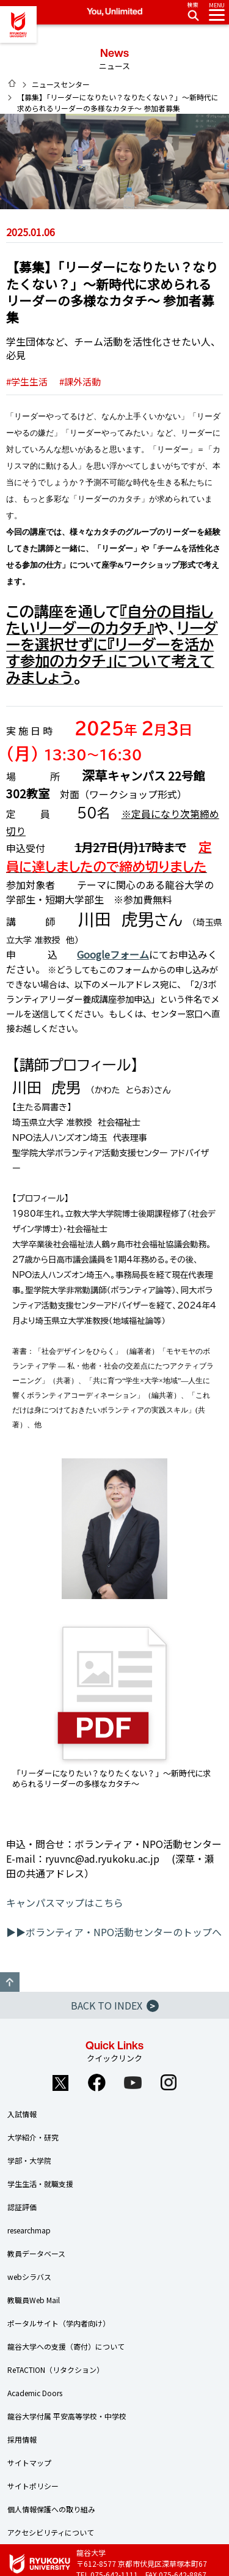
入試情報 (22, 2114)
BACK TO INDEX (115, 2005)
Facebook (96, 2082)
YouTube (132, 2082)
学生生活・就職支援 (40, 2183)
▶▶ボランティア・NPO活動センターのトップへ (114, 1932)
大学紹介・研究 (33, 2137)
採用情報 (22, 2439)
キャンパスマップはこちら (64, 1902)
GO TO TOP (10, 1982)
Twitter (60, 2082)
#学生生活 (27, 381)
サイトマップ (29, 2462)
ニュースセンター (61, 84)
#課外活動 (80, 381)
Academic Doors (34, 2393)
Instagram (168, 2082)
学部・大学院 (29, 2160)
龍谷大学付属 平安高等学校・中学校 (66, 2416)
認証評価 (22, 2207)
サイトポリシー (33, 2486)
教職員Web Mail (33, 2300)
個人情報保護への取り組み (51, 2509)
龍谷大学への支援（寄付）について (66, 2346)
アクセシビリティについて (50, 2532)
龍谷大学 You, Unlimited (18, 24)
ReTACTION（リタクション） (55, 2369)
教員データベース (36, 2253)
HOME (12, 83)
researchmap (29, 2230)
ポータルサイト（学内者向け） (58, 2323)
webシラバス (29, 2276)
